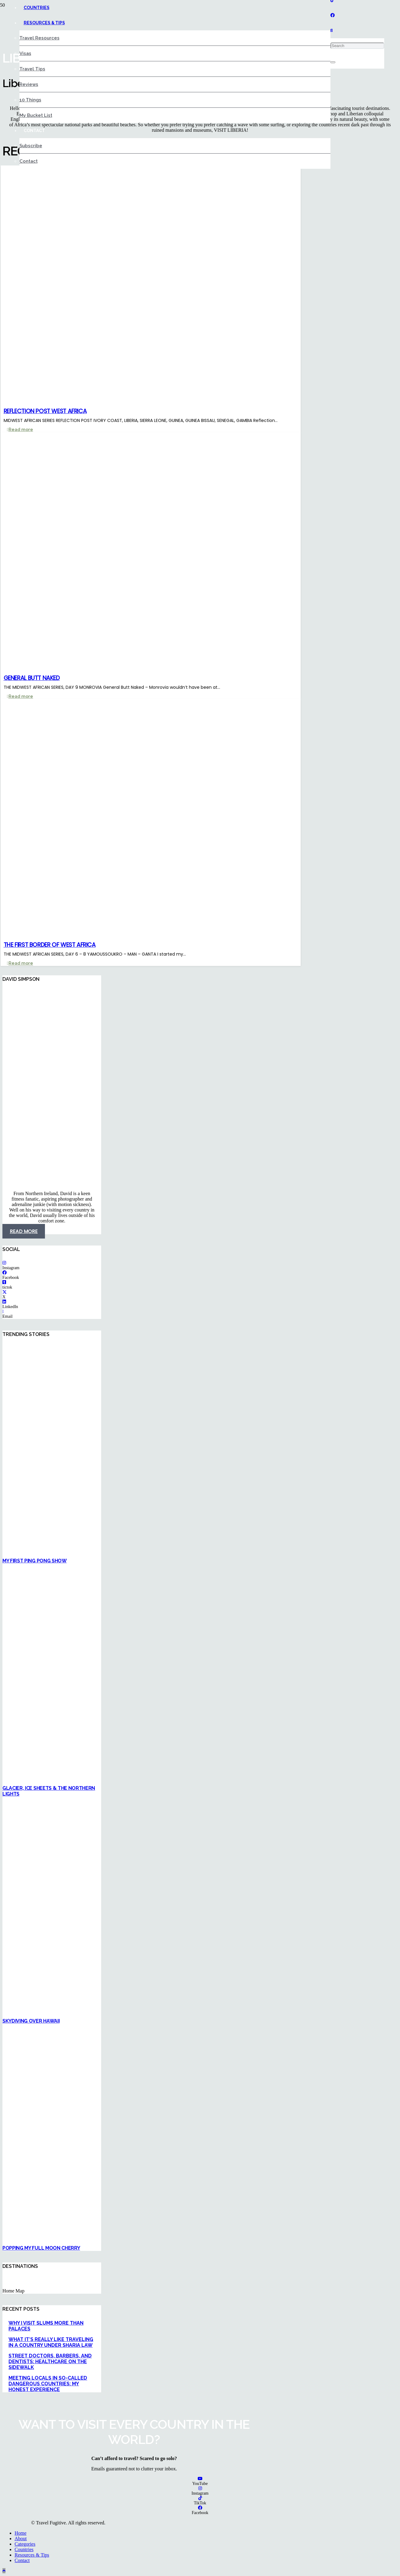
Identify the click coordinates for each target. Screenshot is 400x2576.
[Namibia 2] (157, 1183)
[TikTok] (200, 2498)
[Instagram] (4, 1263)
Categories (25, 2544)
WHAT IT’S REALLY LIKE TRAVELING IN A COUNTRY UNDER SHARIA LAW (51, 2342)
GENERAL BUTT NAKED (32, 678)
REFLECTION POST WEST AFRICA (45, 411)
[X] (4, 1292)
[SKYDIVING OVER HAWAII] (157, 2011)
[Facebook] (332, 15)
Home (20, 2533)
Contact (22, 2560)
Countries (24, 2549)
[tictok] (4, 1282)
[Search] (357, 45)
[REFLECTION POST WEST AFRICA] (159, 400)
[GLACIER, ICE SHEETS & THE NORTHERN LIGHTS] (157, 1778)
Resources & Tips (32, 2554)
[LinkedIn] (4, 1302)
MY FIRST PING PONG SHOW (34, 1561)
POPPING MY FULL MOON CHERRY (41, 2248)
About (21, 2538)
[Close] (332, 62)
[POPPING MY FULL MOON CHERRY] (157, 2238)
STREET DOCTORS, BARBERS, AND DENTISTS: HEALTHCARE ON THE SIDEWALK (50, 2361)
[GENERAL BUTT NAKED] (159, 666)
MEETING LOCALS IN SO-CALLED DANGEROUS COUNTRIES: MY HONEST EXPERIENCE (48, 2383)
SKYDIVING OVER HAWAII (31, 2021)
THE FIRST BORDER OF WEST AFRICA (50, 945)
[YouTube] (200, 2478)
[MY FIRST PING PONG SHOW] (157, 1551)
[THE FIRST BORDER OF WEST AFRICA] (159, 933)
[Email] (3, 1311)
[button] (331, 30)
